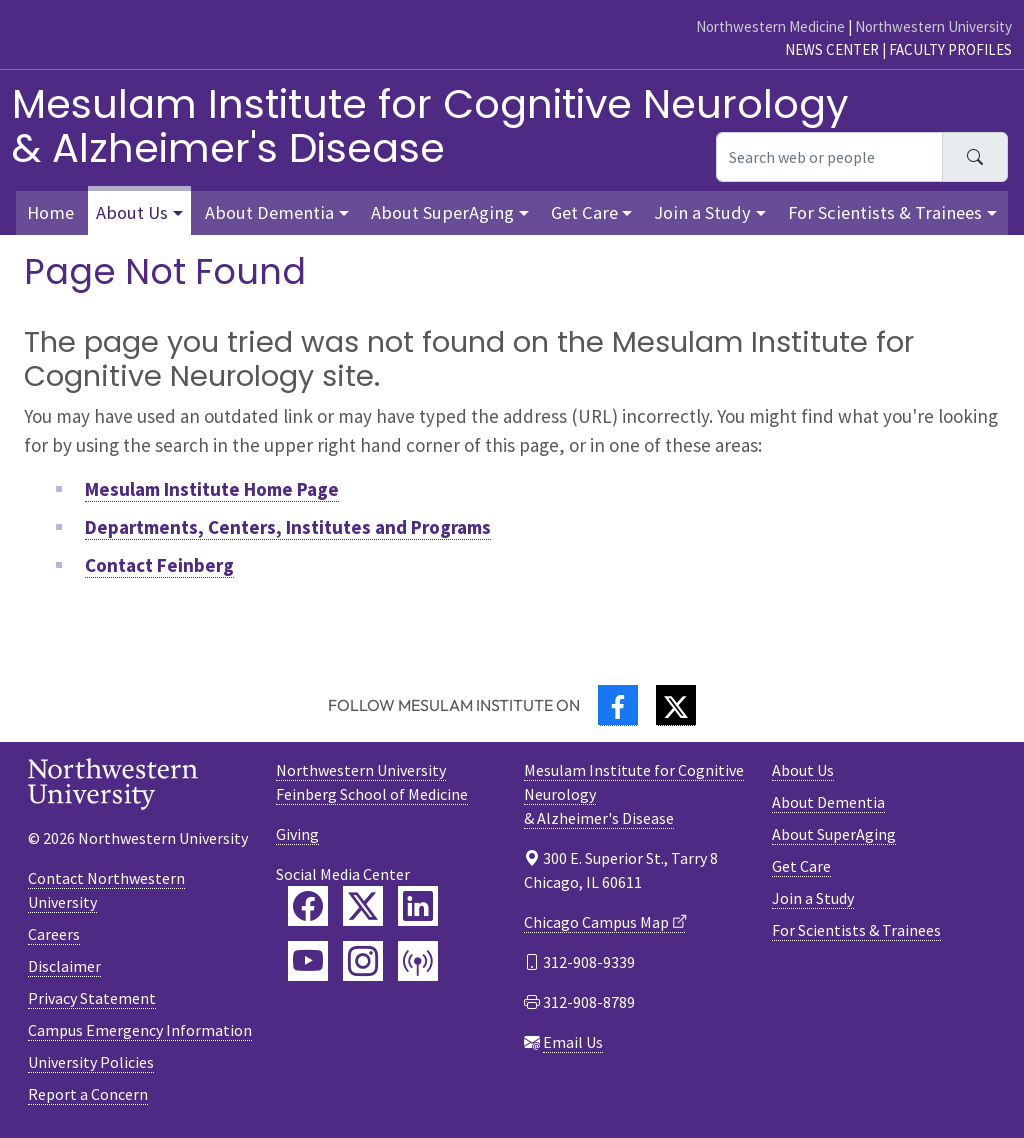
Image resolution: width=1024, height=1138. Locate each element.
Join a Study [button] (702, 212)
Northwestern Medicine (770, 26)
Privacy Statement (92, 998)
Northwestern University (933, 26)
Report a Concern (88, 1094)
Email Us (573, 1042)
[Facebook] (618, 705)
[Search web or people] (829, 157)
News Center (832, 49)
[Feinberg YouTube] (308, 961)
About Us (803, 770)
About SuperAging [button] (442, 212)
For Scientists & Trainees (856, 930)
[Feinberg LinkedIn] (418, 906)
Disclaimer (64, 966)
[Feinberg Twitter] (363, 906)
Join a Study (813, 898)
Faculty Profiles (950, 49)
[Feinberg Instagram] (363, 961)
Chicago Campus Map (596, 922)
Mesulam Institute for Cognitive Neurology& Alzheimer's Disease (430, 126)
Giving (297, 834)
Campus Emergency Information (140, 1030)
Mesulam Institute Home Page (212, 489)
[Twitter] (676, 705)
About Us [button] (132, 212)
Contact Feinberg (159, 565)
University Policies (91, 1062)
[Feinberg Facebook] (308, 906)
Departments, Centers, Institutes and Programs (288, 527)
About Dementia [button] (269, 212)
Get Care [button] (584, 212)
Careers (54, 934)
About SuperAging (834, 834)
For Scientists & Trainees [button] (885, 212)
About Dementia (828, 802)
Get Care (801, 866)
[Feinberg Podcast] (418, 961)
